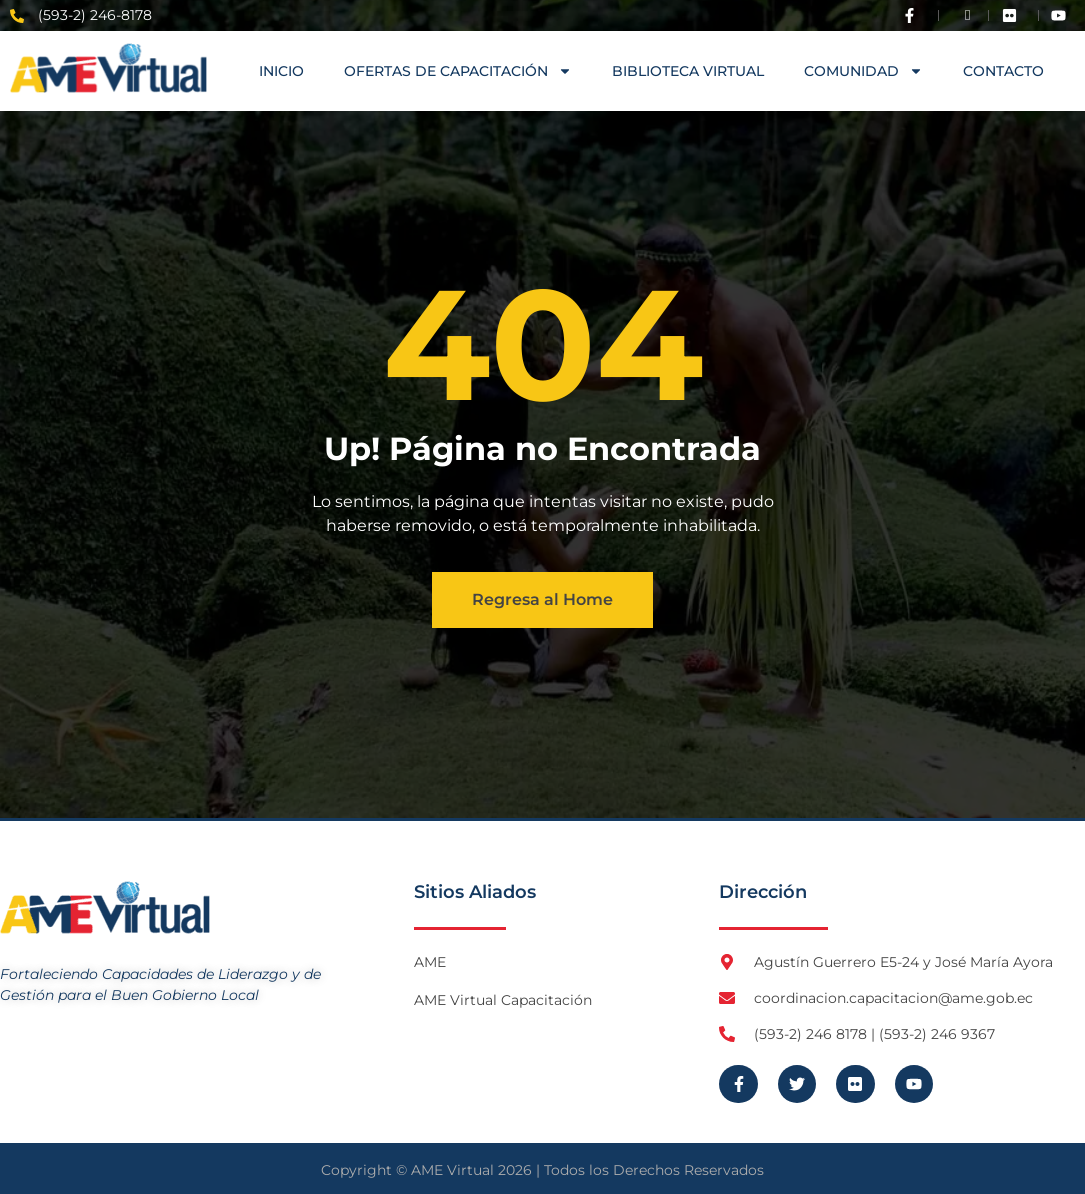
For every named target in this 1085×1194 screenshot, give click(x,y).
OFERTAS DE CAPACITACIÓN (458, 71)
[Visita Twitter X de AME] (964, 15)
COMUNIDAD (863, 71)
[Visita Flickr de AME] (1014, 15)
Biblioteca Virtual (688, 71)
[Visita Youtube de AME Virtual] (1063, 15)
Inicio (281, 71)
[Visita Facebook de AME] (914, 15)
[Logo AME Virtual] (108, 68)
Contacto (1003, 71)
